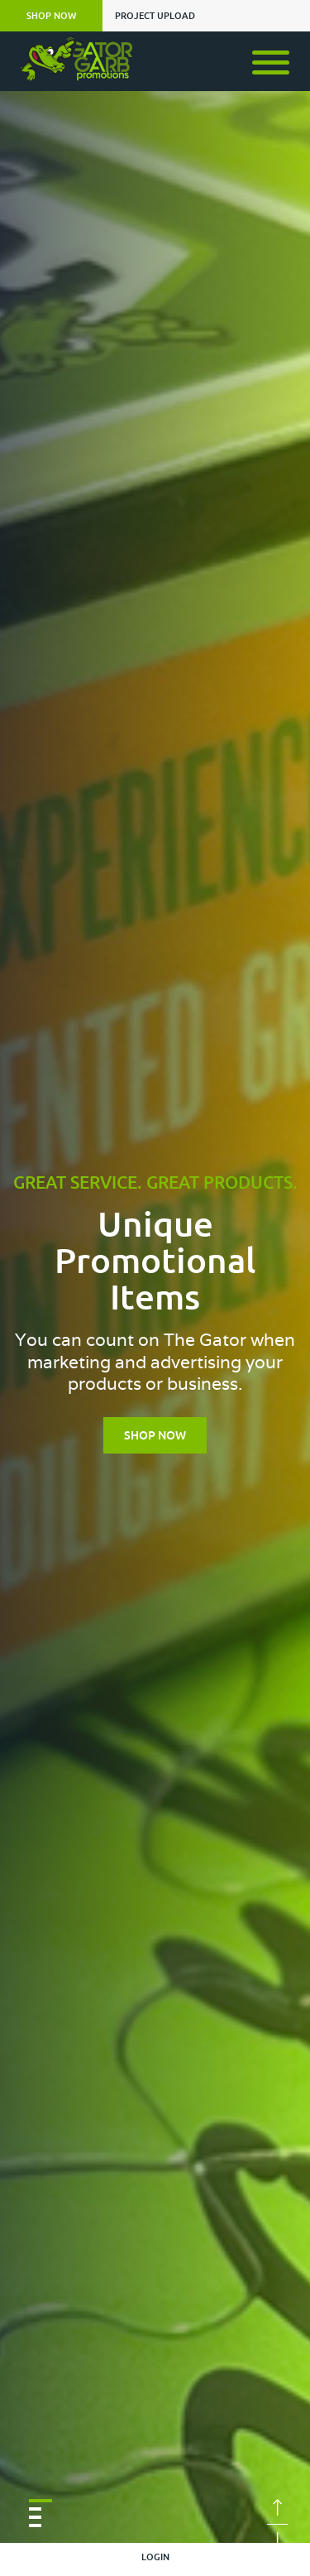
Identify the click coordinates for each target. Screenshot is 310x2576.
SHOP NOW (51, 16)
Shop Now (155, 1435)
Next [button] (277, 2540)
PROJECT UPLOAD (155, 16)
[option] (155, 1301)
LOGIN (155, 2557)
